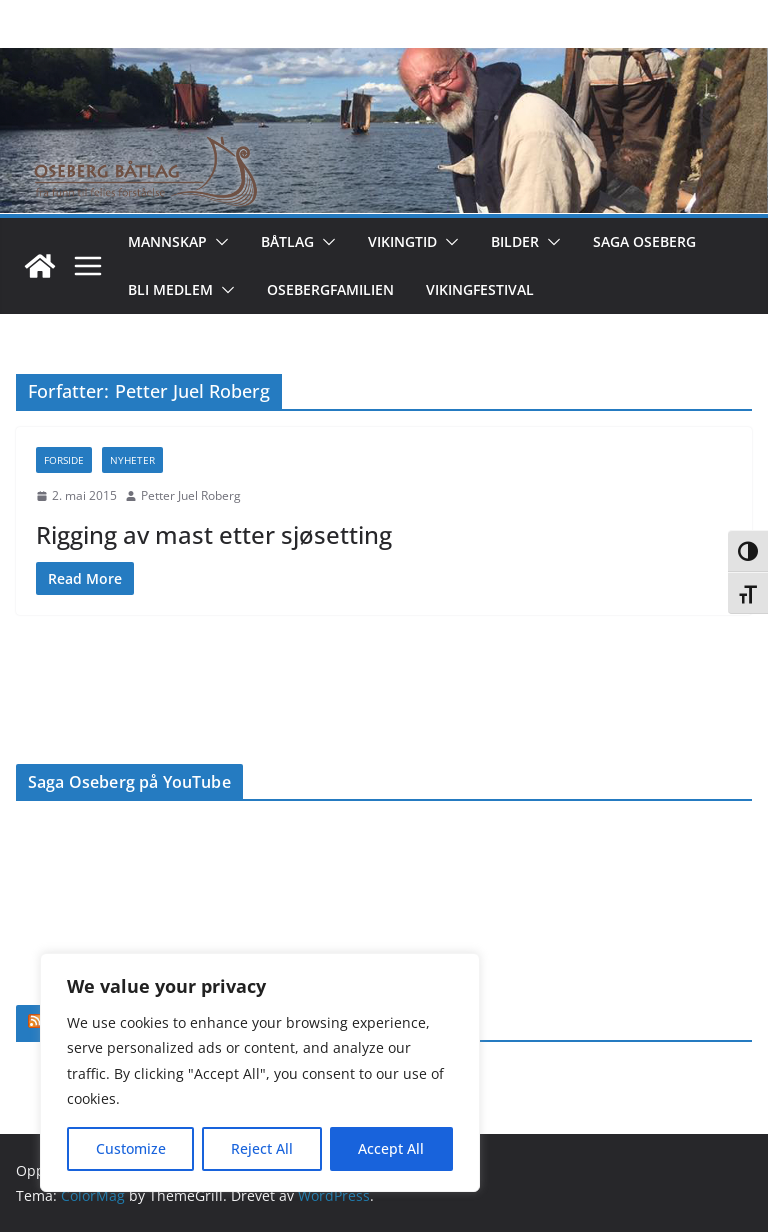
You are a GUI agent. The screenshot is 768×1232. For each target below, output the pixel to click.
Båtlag (287, 241)
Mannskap (167, 241)
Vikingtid (402, 241)
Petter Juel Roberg (191, 495)
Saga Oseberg (644, 241)
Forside (64, 460)
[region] (260, 1072)
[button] (218, 242)
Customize (131, 1148)
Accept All (391, 1148)
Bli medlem (170, 289)
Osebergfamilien (330, 289)
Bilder (515, 241)
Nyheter (132, 460)
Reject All (262, 1148)
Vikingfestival (480, 289)
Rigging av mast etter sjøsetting (214, 534)
